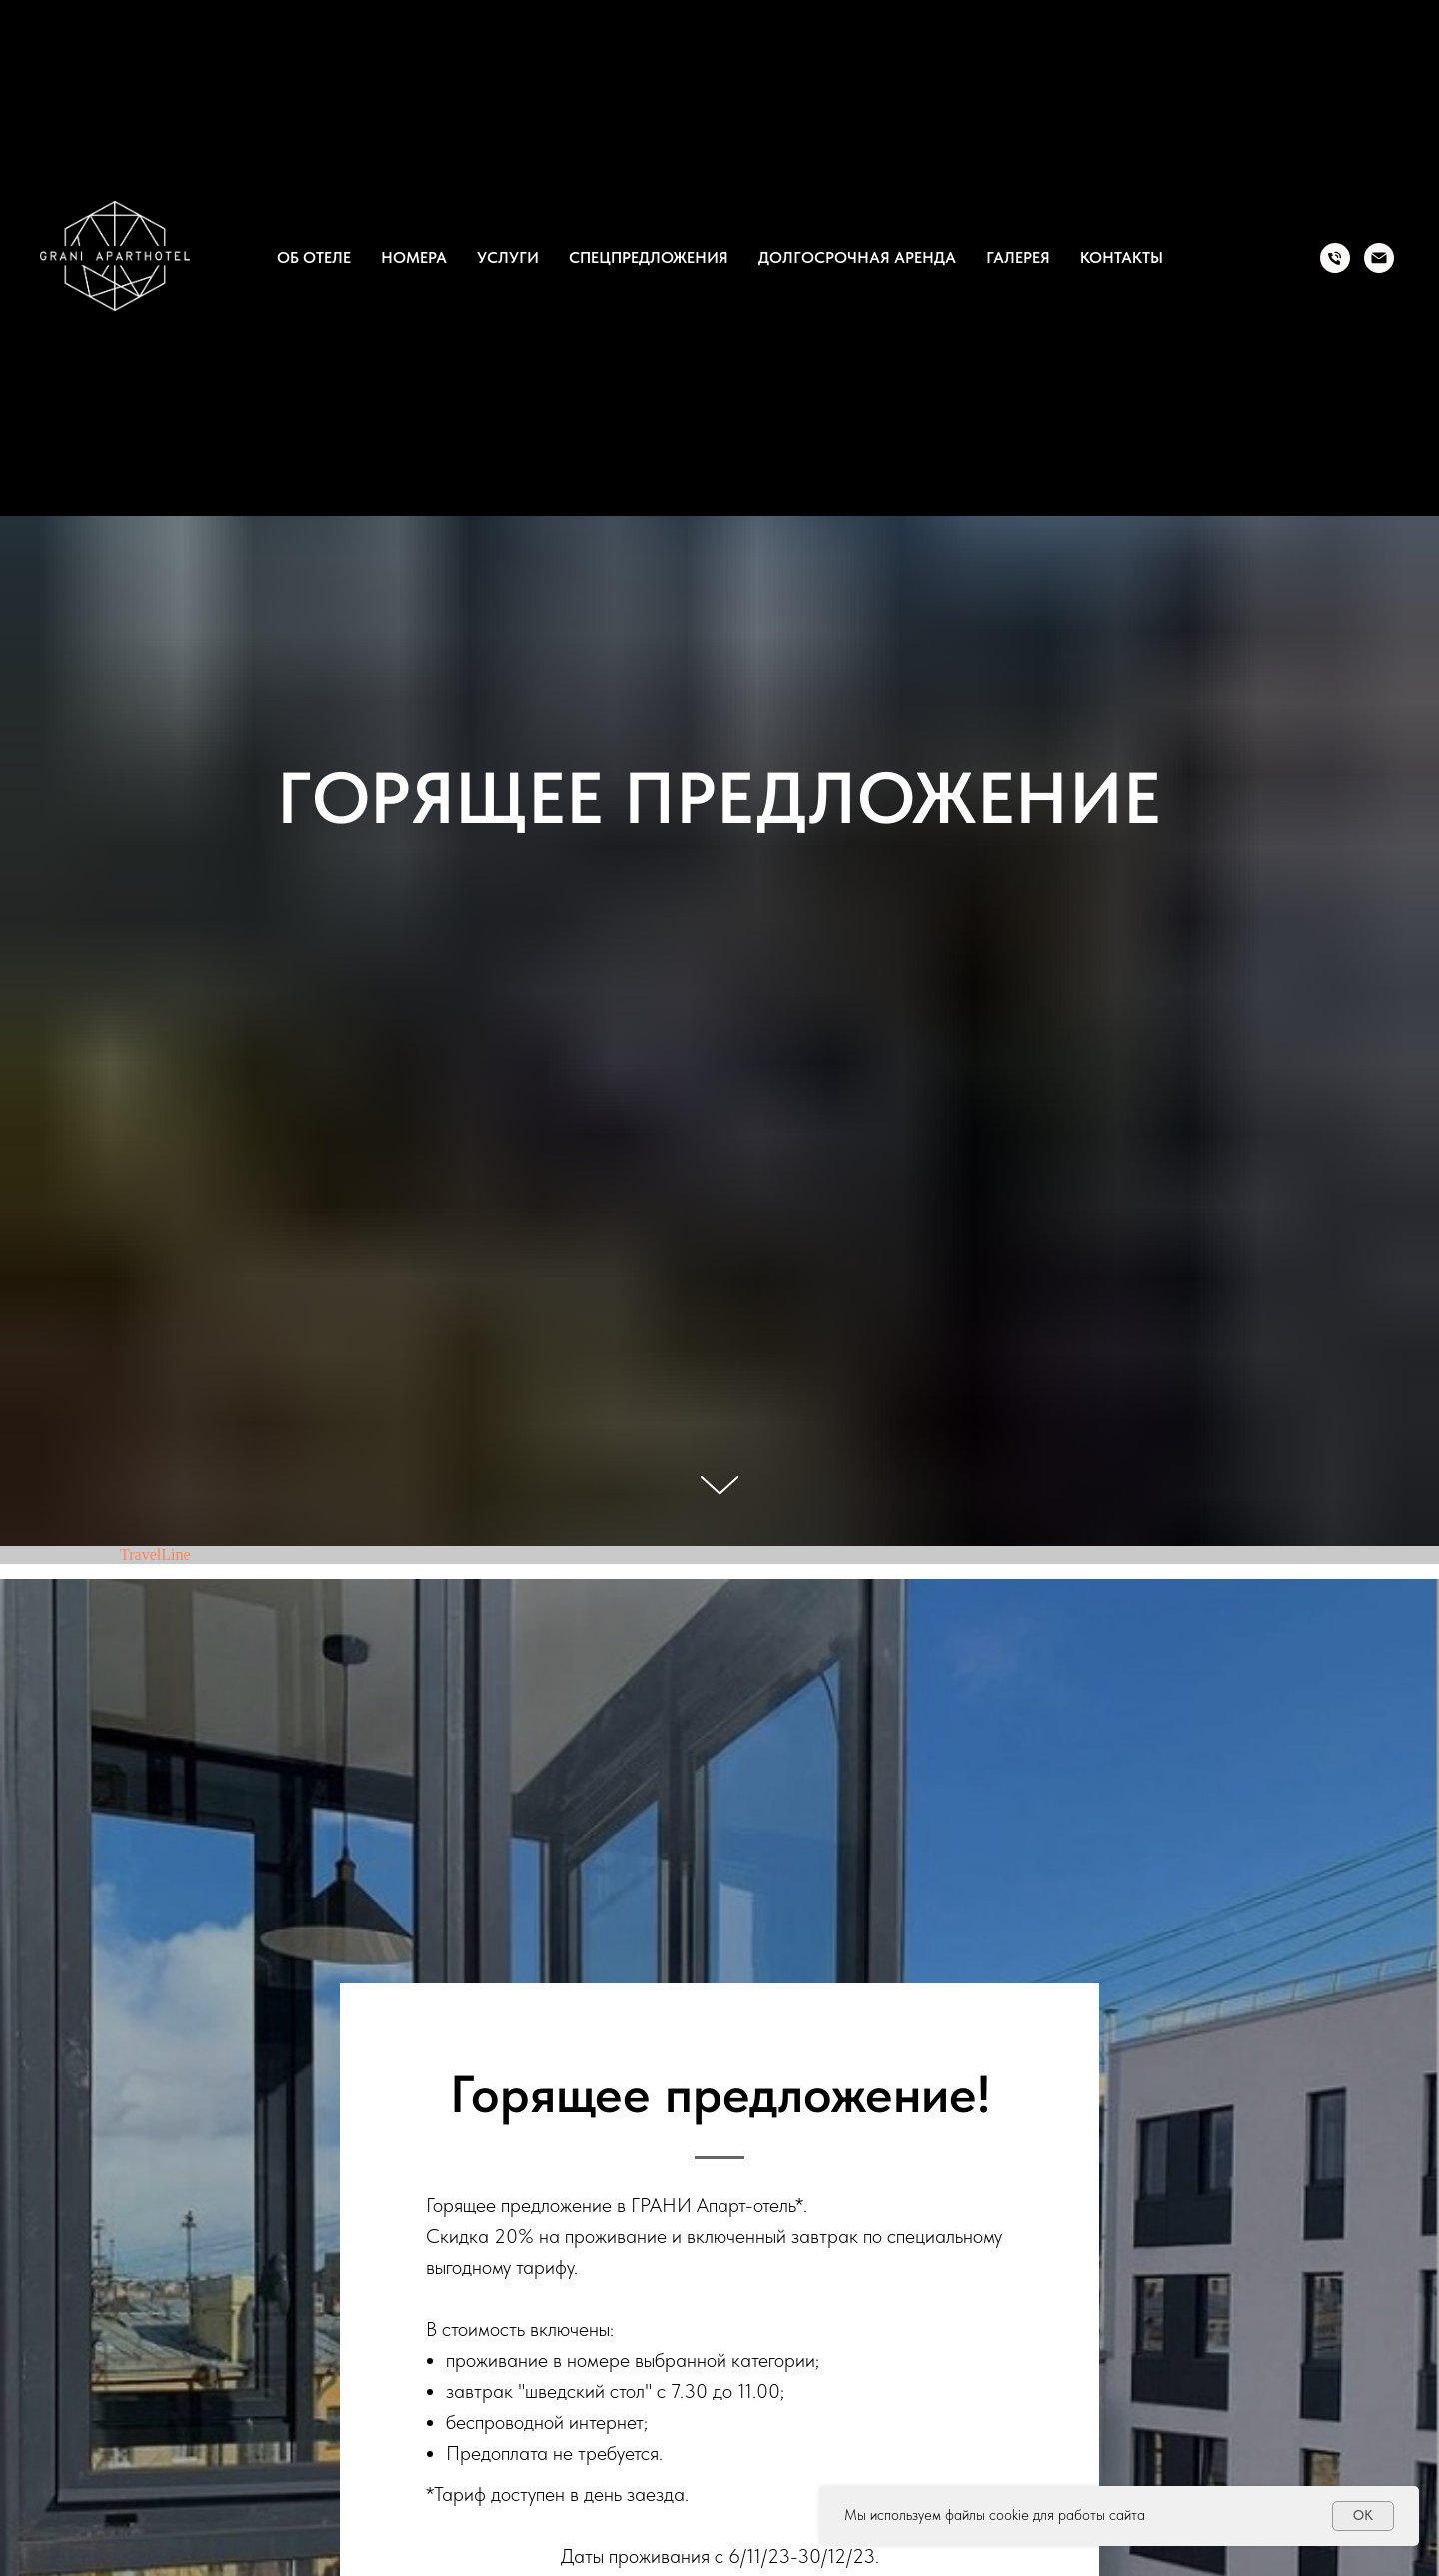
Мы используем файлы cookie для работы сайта (994, 2515)
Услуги (508, 257)
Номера (414, 257)
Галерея (1018, 257)
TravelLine (155, 1554)
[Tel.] (1335, 258)
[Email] (1379, 258)
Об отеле (314, 257)
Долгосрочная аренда (857, 257)
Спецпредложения (648, 257)
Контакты (1121, 257)
